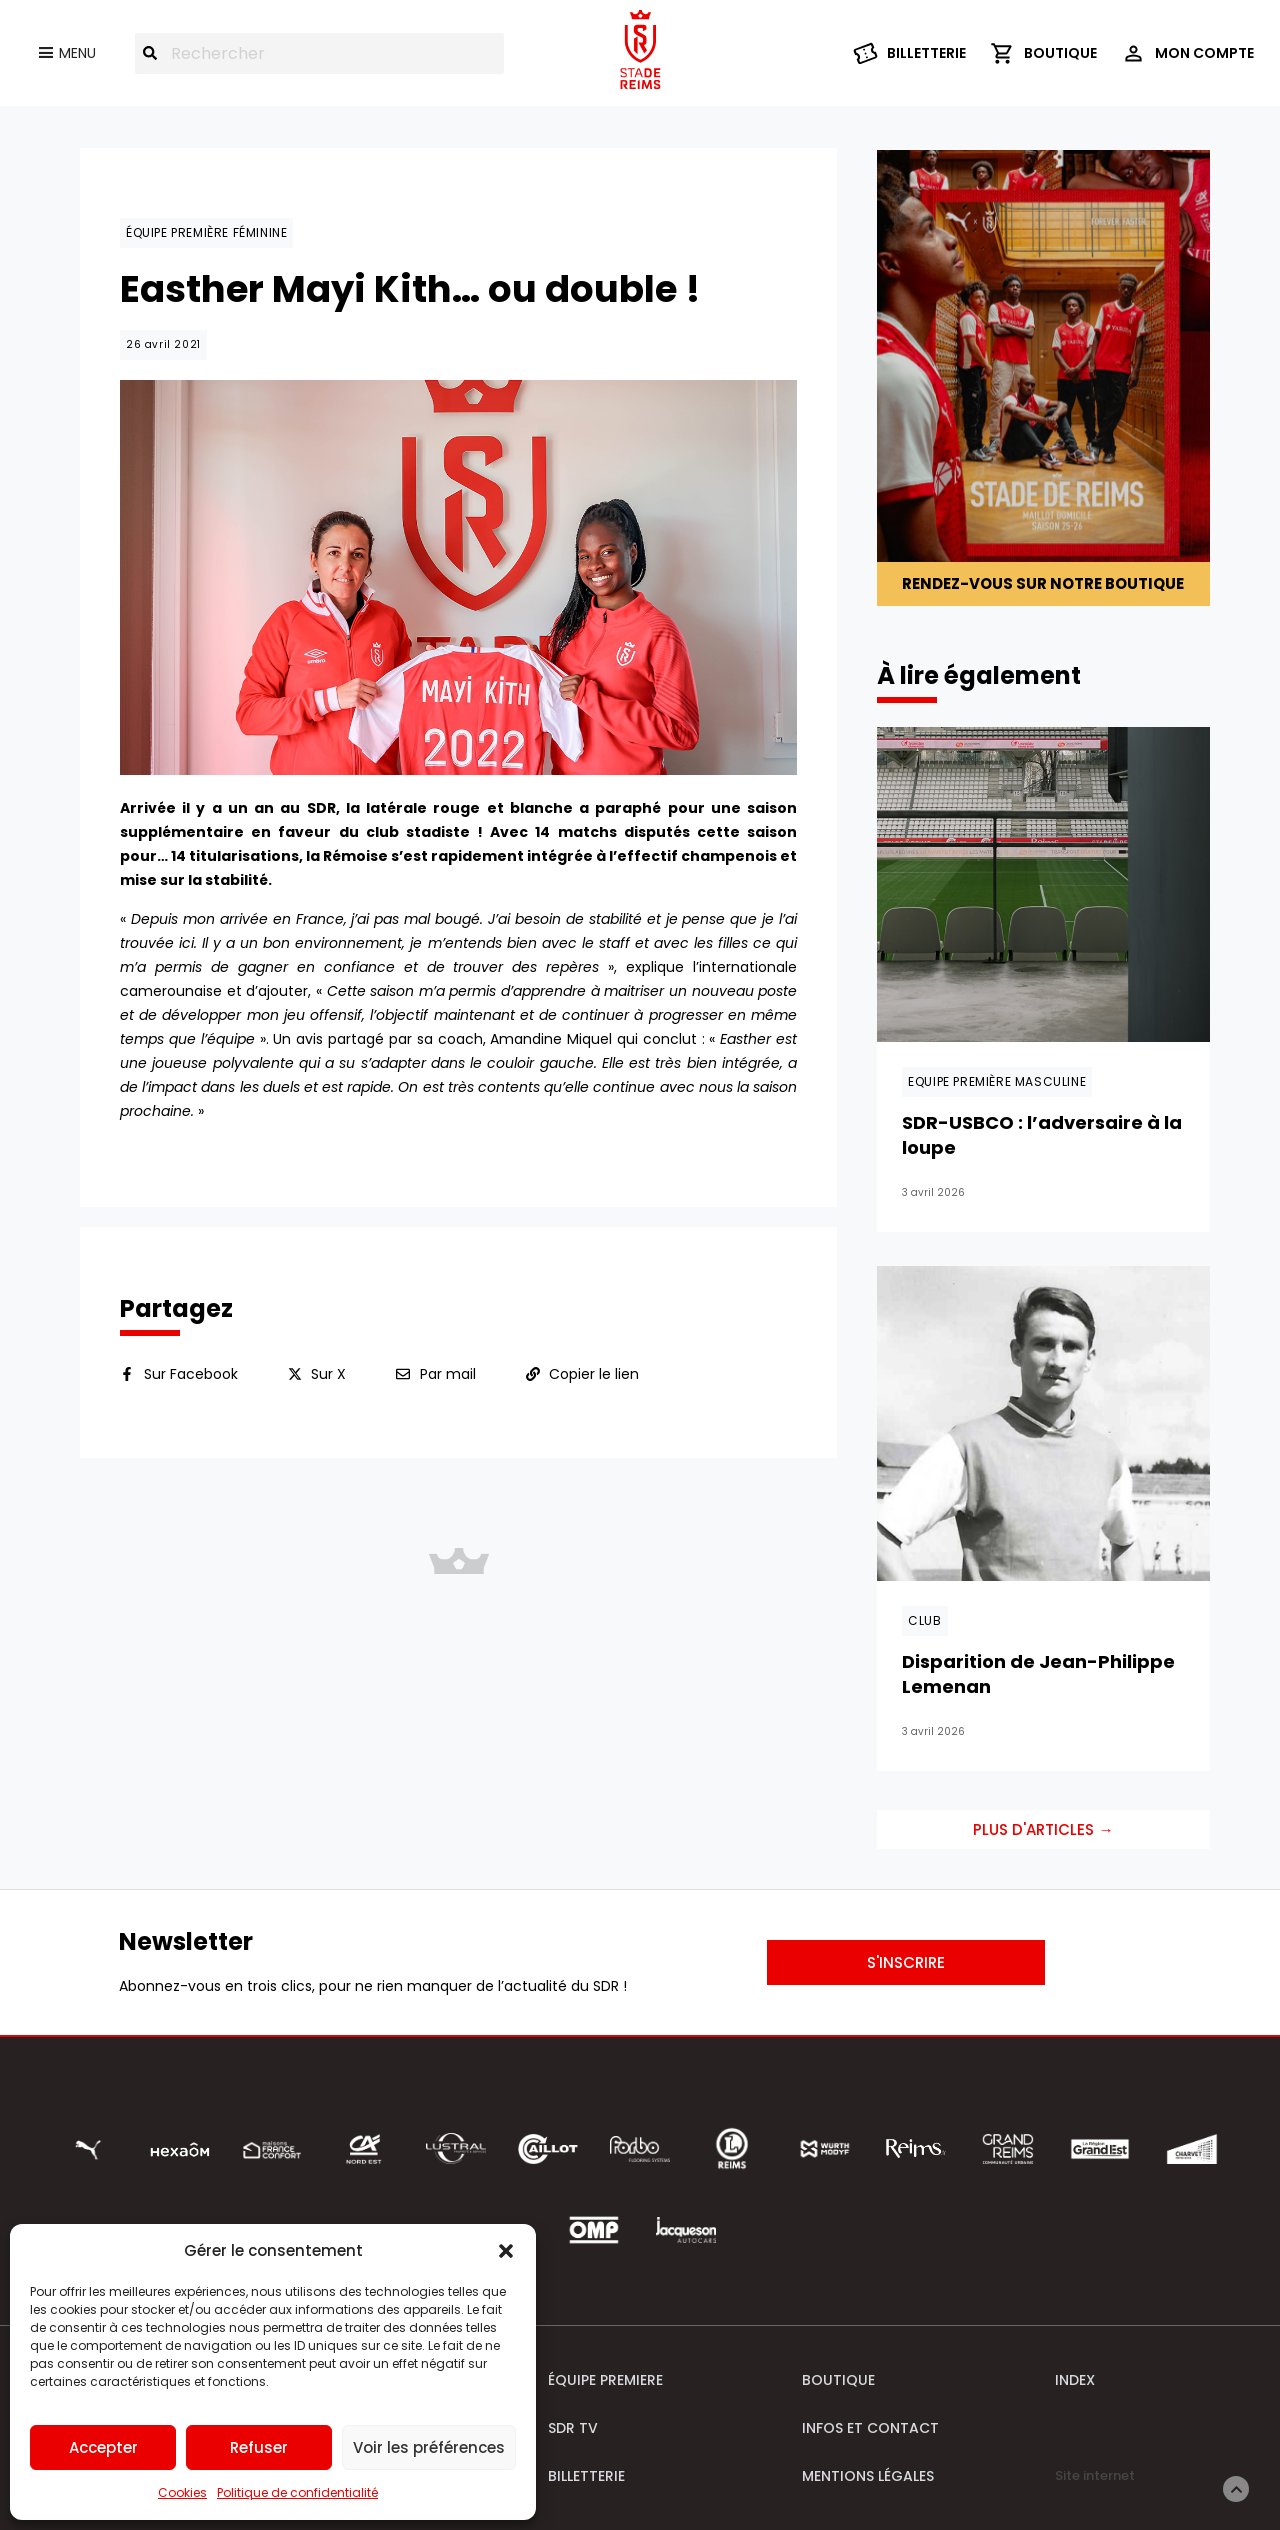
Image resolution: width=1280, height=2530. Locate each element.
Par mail (448, 1374)
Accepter (103, 2447)
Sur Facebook (191, 1374)
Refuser (259, 2447)
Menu (77, 53)
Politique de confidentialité (297, 2492)
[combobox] (319, 53)
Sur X (328, 1374)
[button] (506, 2251)
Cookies (182, 2492)
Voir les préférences (429, 2447)
